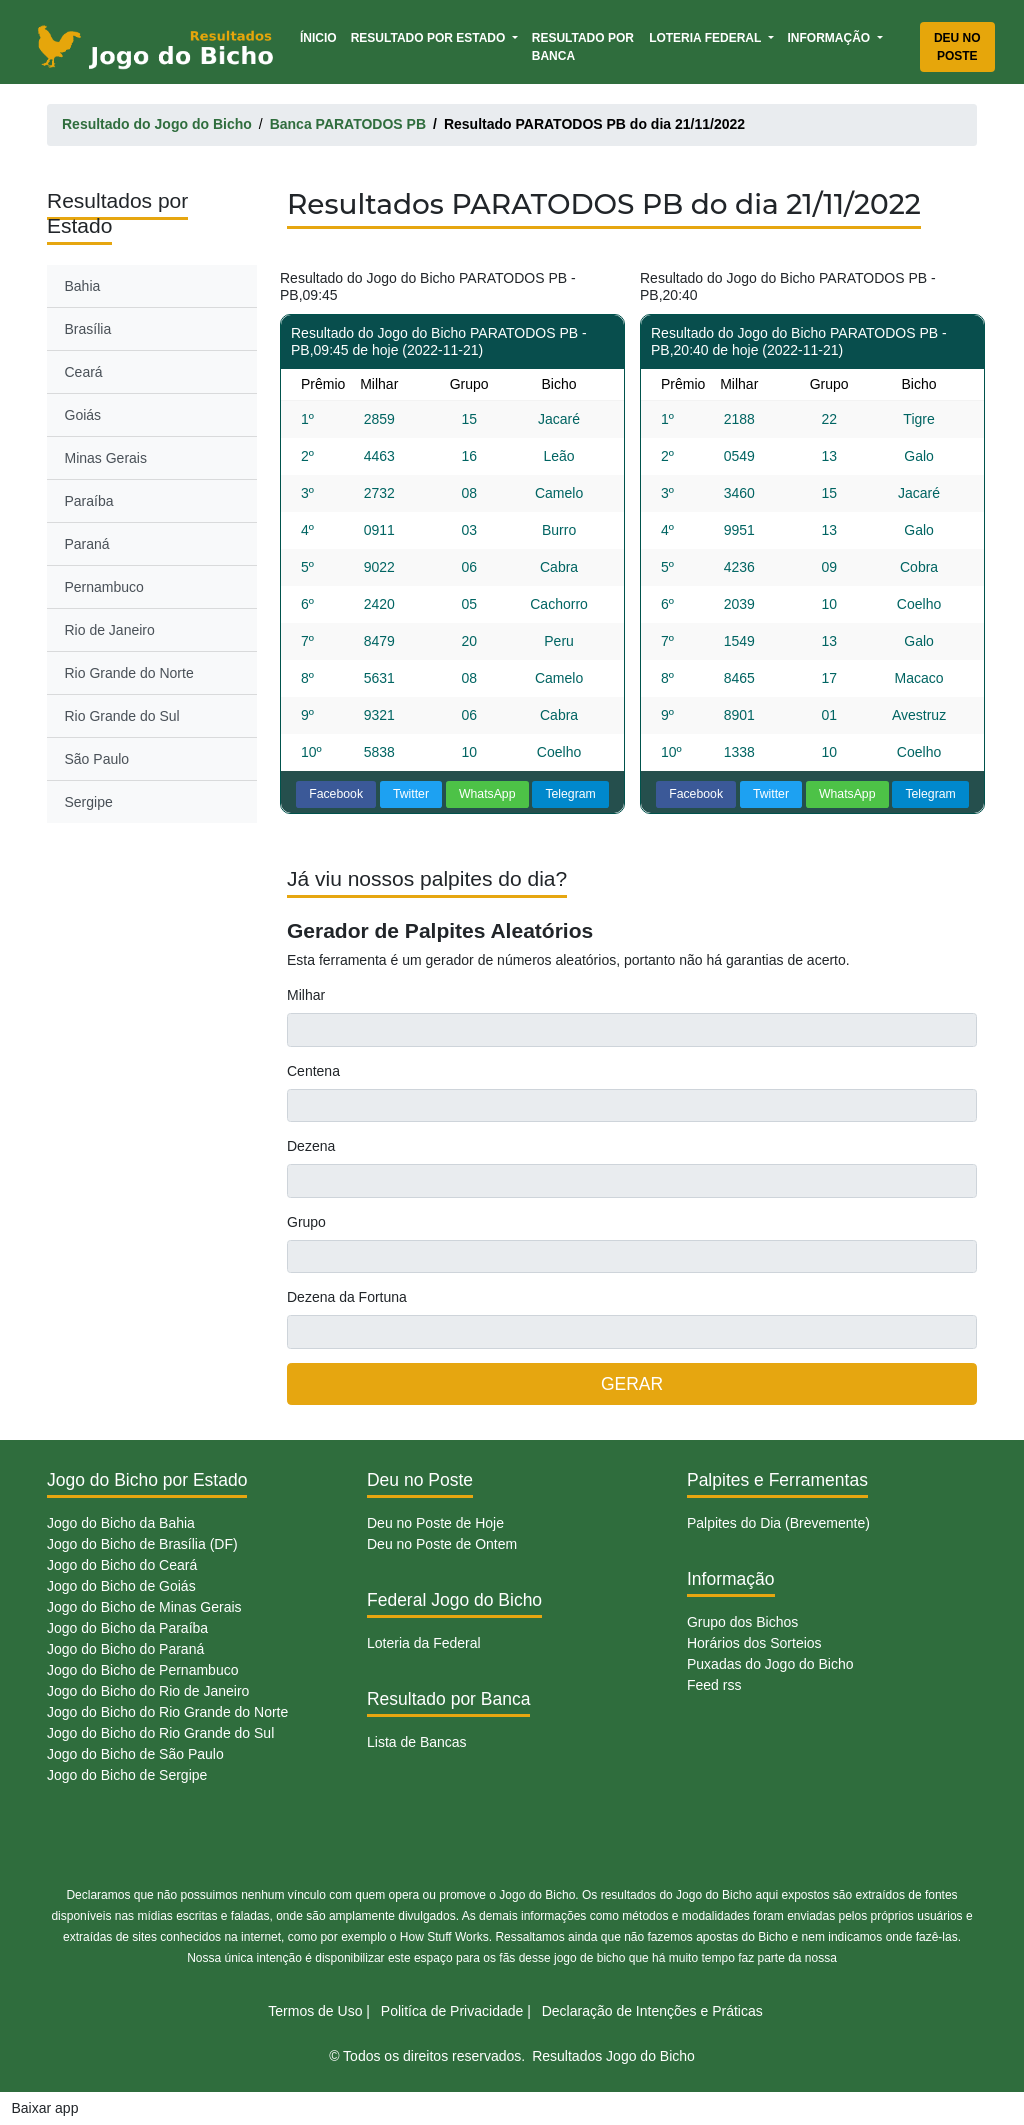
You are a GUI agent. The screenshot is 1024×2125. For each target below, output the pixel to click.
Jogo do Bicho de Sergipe (127, 1775)
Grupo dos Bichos (742, 1622)
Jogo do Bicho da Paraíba (127, 1628)
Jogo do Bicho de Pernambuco (142, 1670)
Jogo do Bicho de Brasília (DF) (142, 1544)
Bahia (83, 286)
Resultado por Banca (583, 47)
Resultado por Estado (430, 38)
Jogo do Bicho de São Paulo (135, 1754)
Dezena (311, 1146)
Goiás (83, 415)
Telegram (570, 794)
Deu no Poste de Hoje (435, 1523)
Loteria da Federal (424, 1643)
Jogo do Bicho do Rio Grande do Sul (160, 1733)
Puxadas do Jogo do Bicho (770, 1664)
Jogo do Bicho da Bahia (121, 1523)
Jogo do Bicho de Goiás (121, 1586)
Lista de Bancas (417, 1742)
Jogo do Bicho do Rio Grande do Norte (167, 1712)
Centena (313, 1071)
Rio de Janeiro (110, 630)
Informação (831, 38)
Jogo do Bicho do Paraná (125, 1649)
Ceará (84, 372)
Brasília (88, 329)
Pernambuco (104, 587)
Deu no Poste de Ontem (442, 1544)
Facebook (336, 794)
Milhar (306, 995)
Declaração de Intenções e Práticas (652, 2011)
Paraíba (89, 501)
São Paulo (97, 759)
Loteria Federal (706, 38)
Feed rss (714, 1685)
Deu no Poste (957, 47)
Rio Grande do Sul (122, 716)
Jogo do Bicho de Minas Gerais (144, 1607)
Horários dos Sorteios (754, 1643)
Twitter (411, 794)
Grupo (306, 1222)
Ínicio (322, 36)
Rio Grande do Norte (129, 673)
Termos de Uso (315, 2011)
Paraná (87, 544)
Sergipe (89, 802)
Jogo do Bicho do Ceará (122, 1565)
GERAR (632, 1384)
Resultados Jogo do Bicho (613, 2056)
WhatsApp (487, 794)
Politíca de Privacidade (452, 2011)
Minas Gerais (106, 458)
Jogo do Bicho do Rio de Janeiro (148, 1691)
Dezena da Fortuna (347, 1297)
